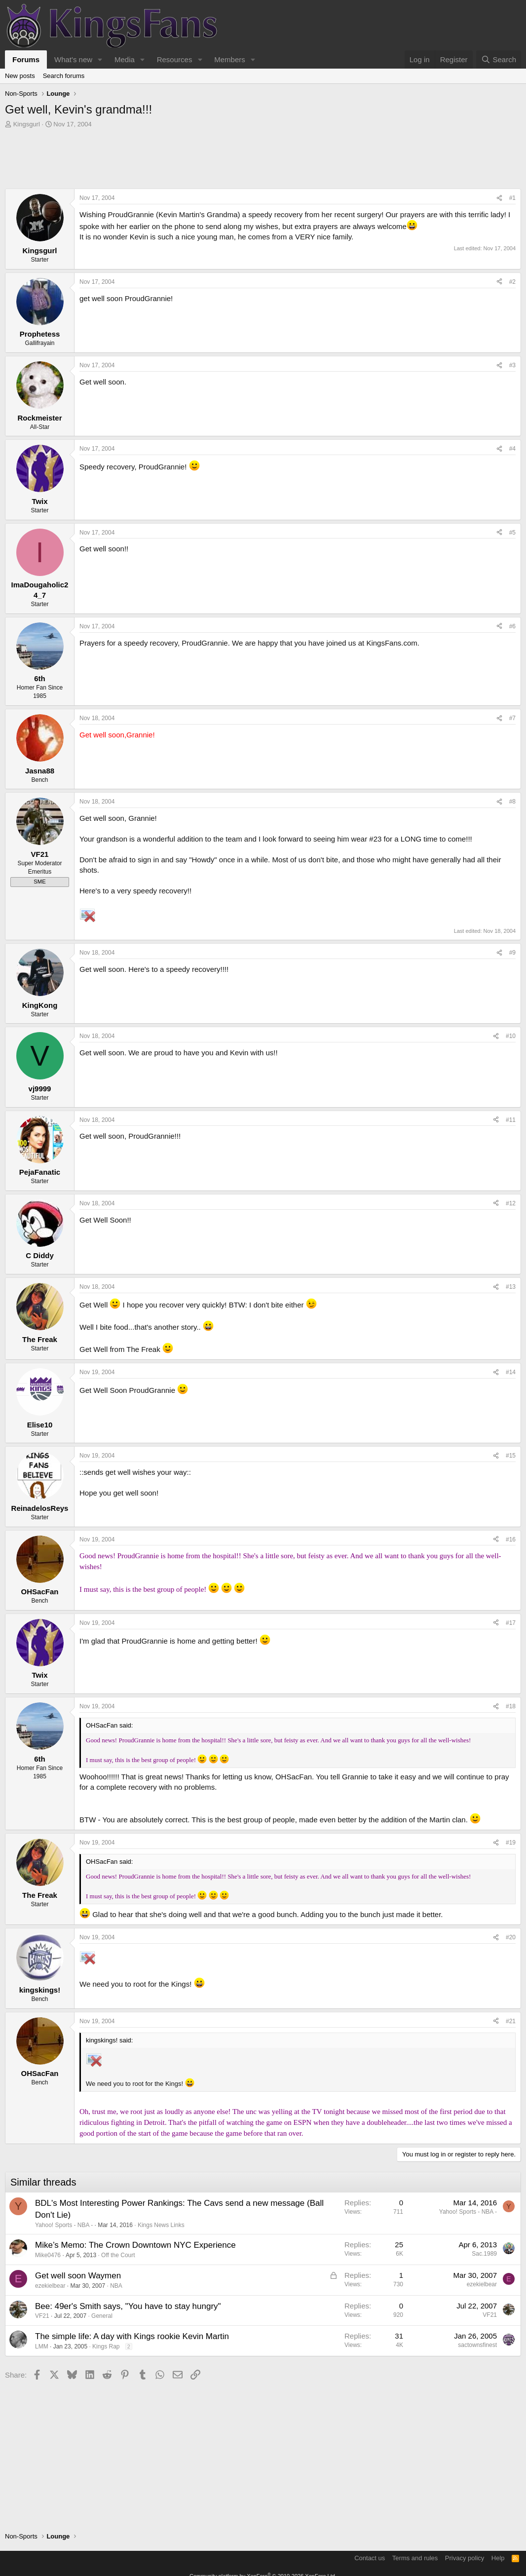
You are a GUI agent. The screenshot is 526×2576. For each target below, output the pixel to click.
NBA (116, 2285)
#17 (511, 1622)
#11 (511, 1119)
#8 (512, 801)
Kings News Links (161, 2225)
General (102, 2315)
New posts (20, 75)
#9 (512, 952)
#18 (511, 1706)
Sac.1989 (484, 2253)
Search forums (64, 75)
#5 (512, 532)
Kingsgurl (26, 124)
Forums (25, 59)
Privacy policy (464, 2558)
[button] (100, 59)
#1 (512, 197)
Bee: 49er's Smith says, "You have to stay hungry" (128, 2306)
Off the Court (118, 2255)
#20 (511, 1937)
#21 (511, 2021)
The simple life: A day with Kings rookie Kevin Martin (132, 2336)
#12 (511, 1203)
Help (498, 2558)
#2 (512, 281)
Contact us (369, 2558)
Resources (174, 59)
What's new (73, 59)
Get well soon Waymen (78, 2275)
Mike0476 (48, 2255)
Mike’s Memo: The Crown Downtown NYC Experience (135, 2245)
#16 (511, 1539)
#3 (512, 365)
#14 (511, 1372)
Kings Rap (105, 2346)
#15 (511, 1455)
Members (229, 59)
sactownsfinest (477, 2345)
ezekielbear (50, 2285)
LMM (41, 2346)
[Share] (499, 198)
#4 (512, 448)
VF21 (42, 2315)
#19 (511, 1842)
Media (124, 59)
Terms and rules (415, 2558)
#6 (512, 626)
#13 (511, 1286)
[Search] (498, 59)
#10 (511, 1036)
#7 (512, 718)
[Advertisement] (263, 161)
